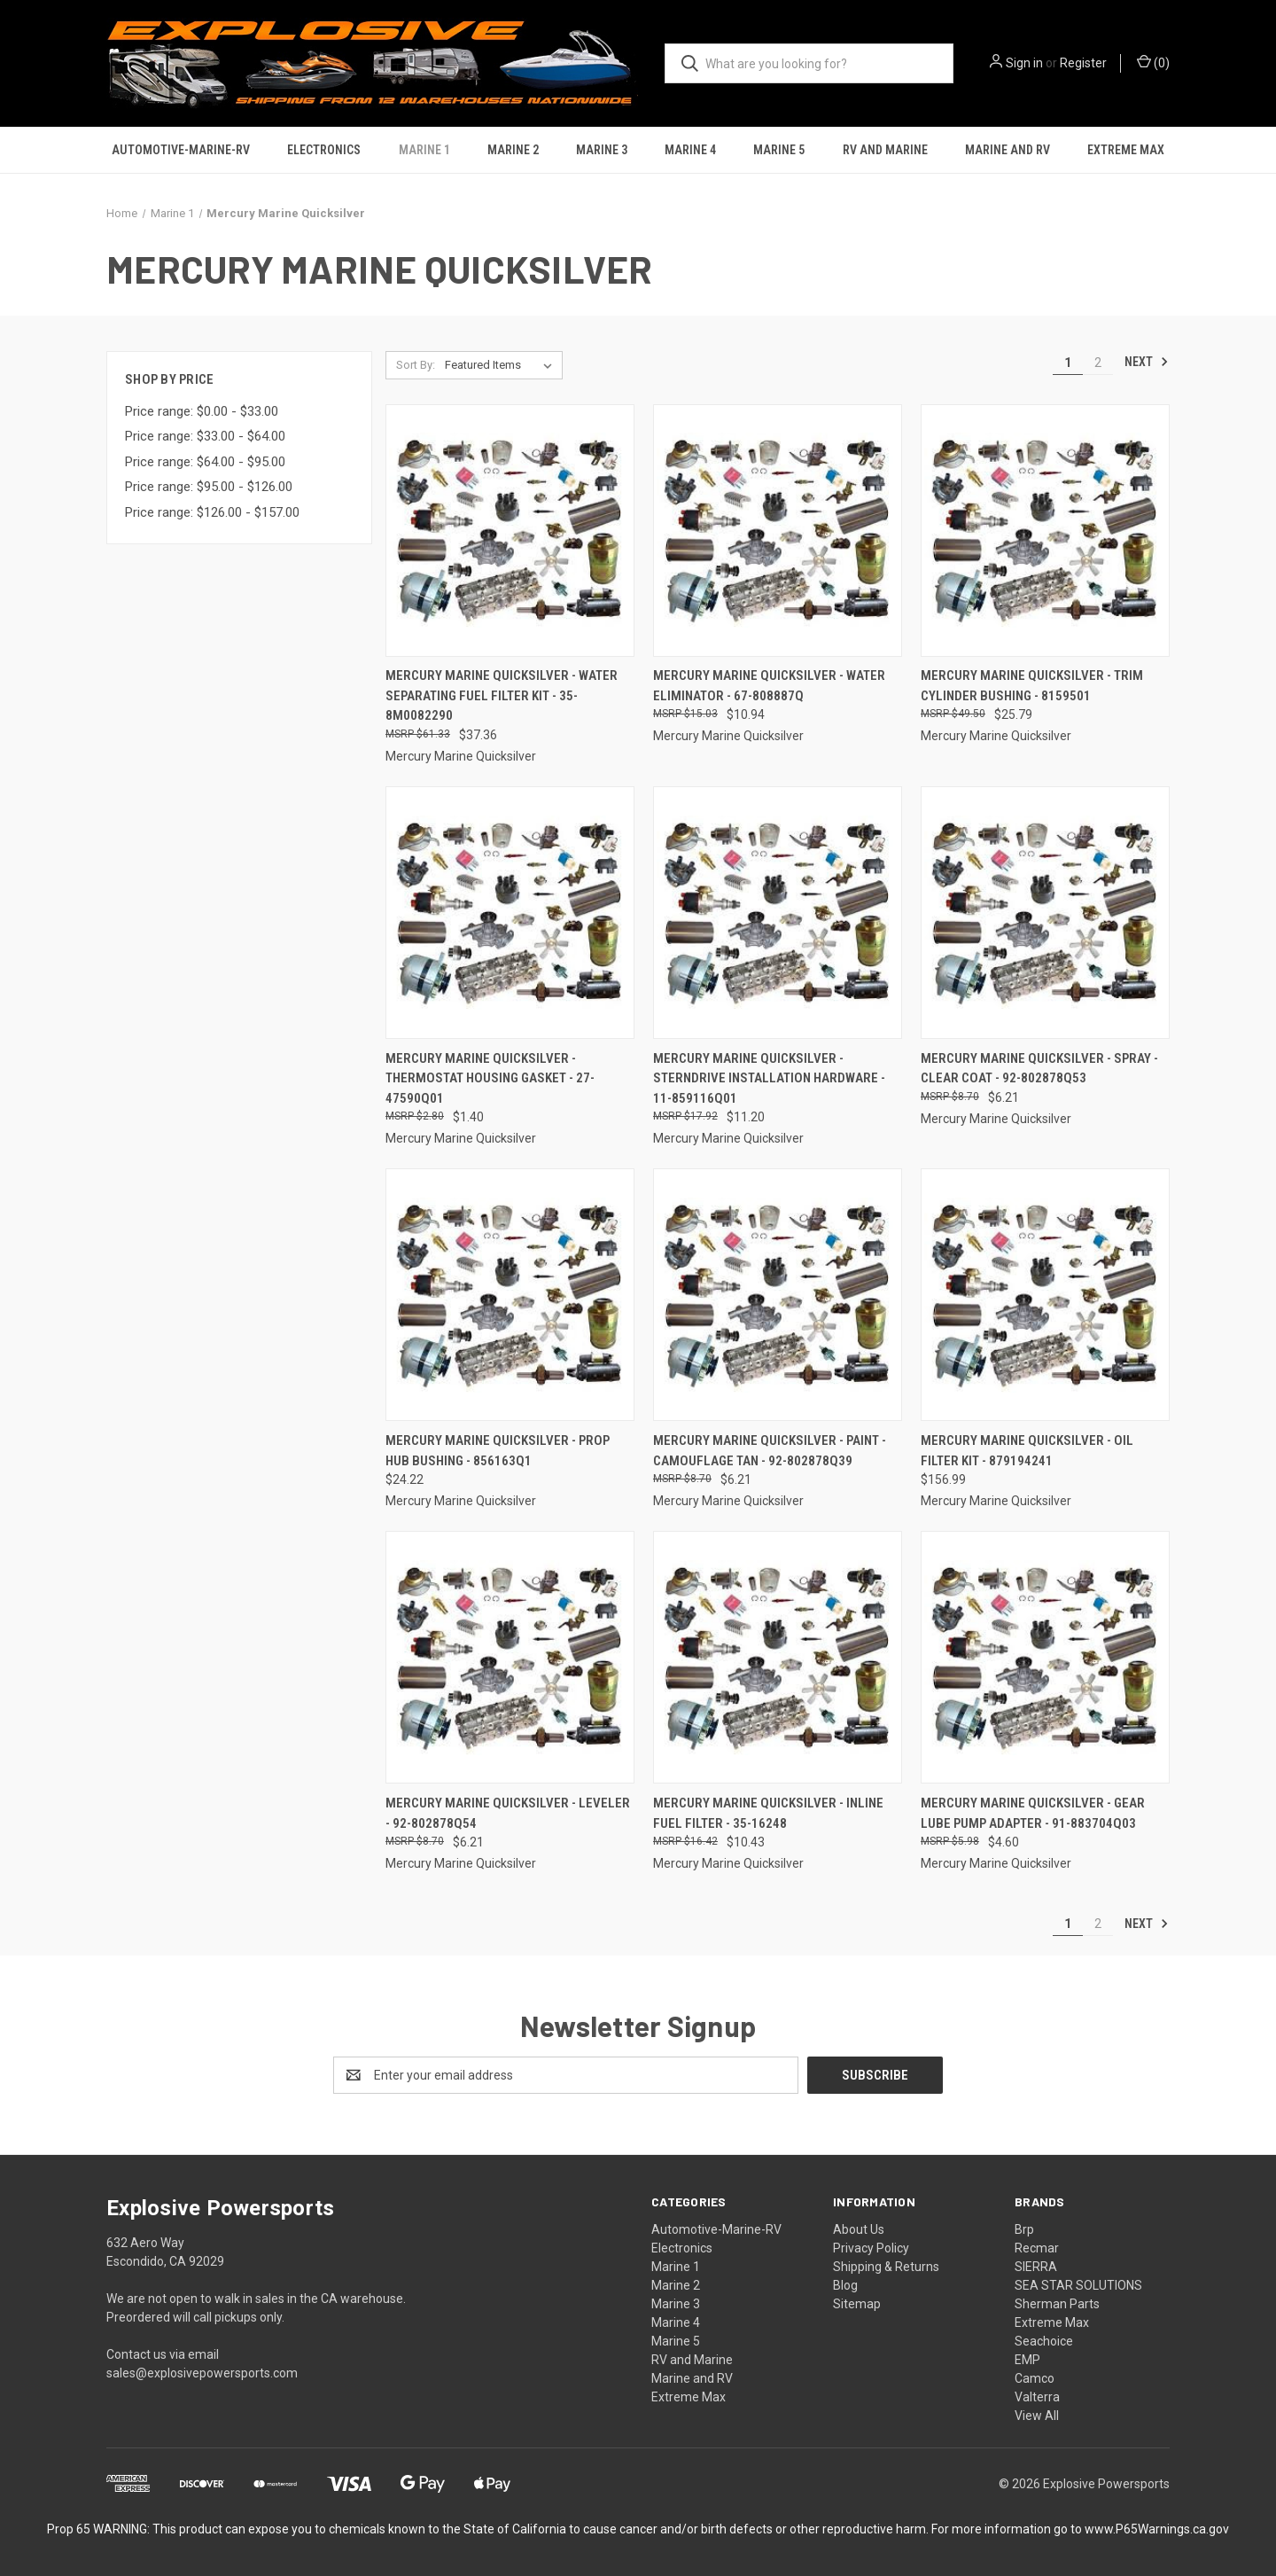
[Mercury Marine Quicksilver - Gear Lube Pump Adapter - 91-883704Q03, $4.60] (1045, 1657)
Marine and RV (1007, 150)
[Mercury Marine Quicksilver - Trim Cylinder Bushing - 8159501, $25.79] (1045, 530)
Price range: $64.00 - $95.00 (205, 462)
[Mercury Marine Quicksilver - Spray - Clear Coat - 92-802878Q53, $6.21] (1045, 912)
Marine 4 (690, 150)
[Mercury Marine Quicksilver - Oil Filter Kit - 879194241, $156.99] (1045, 1294)
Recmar (1037, 2248)
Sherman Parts (1057, 2304)
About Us (858, 2229)
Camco (1034, 2378)
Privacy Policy (871, 2248)
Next (1146, 362)
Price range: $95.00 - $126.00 (208, 487)
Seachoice (1044, 2341)
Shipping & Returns (886, 2267)
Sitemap (857, 2304)
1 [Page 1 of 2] (1067, 362)
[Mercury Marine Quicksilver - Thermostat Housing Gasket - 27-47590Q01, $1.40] (510, 912)
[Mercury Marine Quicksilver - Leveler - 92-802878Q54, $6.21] (510, 1657)
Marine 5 (779, 150)
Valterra (1037, 2397)
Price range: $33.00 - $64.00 (205, 436)
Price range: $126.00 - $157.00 (212, 512)
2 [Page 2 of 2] (1097, 362)
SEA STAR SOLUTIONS (1078, 2285)
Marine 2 (513, 150)
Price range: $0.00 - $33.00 (201, 411)
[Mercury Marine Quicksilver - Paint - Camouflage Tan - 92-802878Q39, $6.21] (778, 1294)
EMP (1027, 2360)
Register (1083, 63)
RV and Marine (885, 150)
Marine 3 (601, 150)
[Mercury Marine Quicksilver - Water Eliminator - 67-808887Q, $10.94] (778, 530)
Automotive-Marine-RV (181, 150)
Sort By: (415, 364)
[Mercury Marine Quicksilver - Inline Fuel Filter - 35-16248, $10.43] (778, 1657)
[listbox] (502, 365)
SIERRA (1036, 2267)
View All (1037, 2415)
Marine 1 (424, 150)
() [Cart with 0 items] (1153, 62)
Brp (1024, 2229)
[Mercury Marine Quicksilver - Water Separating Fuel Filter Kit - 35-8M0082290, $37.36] (510, 530)
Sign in (1024, 63)
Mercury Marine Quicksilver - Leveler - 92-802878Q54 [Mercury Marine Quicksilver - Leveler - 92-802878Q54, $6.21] (507, 1813)
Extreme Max (1125, 150)
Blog (845, 2285)
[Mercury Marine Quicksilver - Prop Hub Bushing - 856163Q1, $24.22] (510, 1294)
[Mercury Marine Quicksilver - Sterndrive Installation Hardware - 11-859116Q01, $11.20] (778, 912)
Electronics (324, 150)
